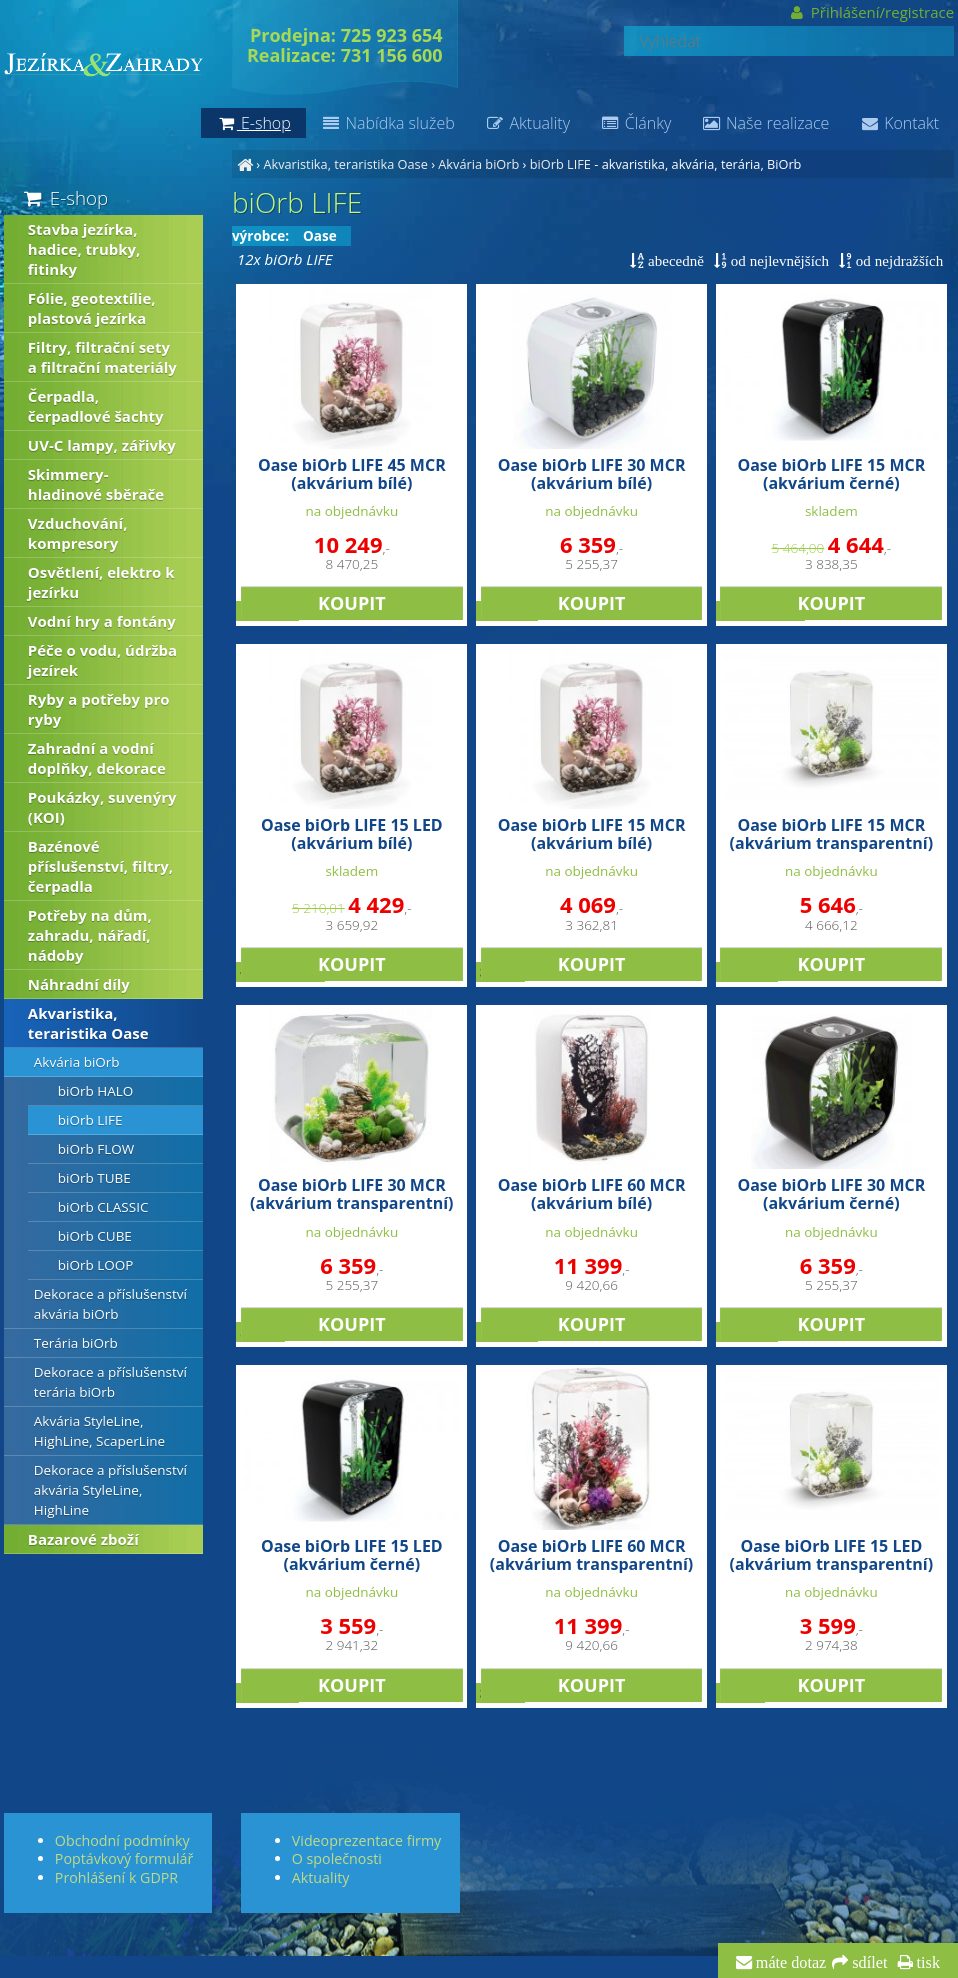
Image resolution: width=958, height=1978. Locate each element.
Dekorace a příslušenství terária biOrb (110, 1382)
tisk (926, 1963)
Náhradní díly (79, 984)
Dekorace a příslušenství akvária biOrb (110, 1304)
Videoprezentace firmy (366, 1840)
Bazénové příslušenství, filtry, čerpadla (100, 866)
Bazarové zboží (83, 1539)
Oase (320, 236)
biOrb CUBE (95, 1236)
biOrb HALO (96, 1091)
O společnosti (337, 1858)
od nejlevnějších (778, 260)
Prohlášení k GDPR (116, 1877)
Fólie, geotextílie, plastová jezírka (92, 308)
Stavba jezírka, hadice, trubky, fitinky (84, 249)
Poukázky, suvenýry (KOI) (102, 807)
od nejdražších (897, 260)
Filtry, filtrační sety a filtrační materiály (102, 357)
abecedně (674, 260)
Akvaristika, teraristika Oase (345, 164)
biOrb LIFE (560, 164)
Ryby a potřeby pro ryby (99, 709)
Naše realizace (765, 123)
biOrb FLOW (96, 1149)
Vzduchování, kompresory (78, 533)
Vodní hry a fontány (102, 621)
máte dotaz (789, 1963)
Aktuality (527, 123)
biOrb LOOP (96, 1265)
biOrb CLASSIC (103, 1207)
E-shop (64, 197)
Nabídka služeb (388, 123)
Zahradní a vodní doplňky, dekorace (97, 758)
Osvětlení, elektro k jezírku (101, 582)
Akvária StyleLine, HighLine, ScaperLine (99, 1431)
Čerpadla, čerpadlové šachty (96, 406)
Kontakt (899, 123)
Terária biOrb (76, 1343)
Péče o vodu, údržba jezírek (102, 660)
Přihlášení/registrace (871, 12)
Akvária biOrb (478, 164)
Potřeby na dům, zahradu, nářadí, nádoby (90, 935)
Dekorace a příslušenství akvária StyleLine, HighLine (110, 1490)
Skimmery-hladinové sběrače (96, 484)
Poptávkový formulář (124, 1858)
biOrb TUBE (94, 1178)
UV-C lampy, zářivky (102, 445)
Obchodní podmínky (122, 1840)
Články (635, 123)
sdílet (867, 1963)
